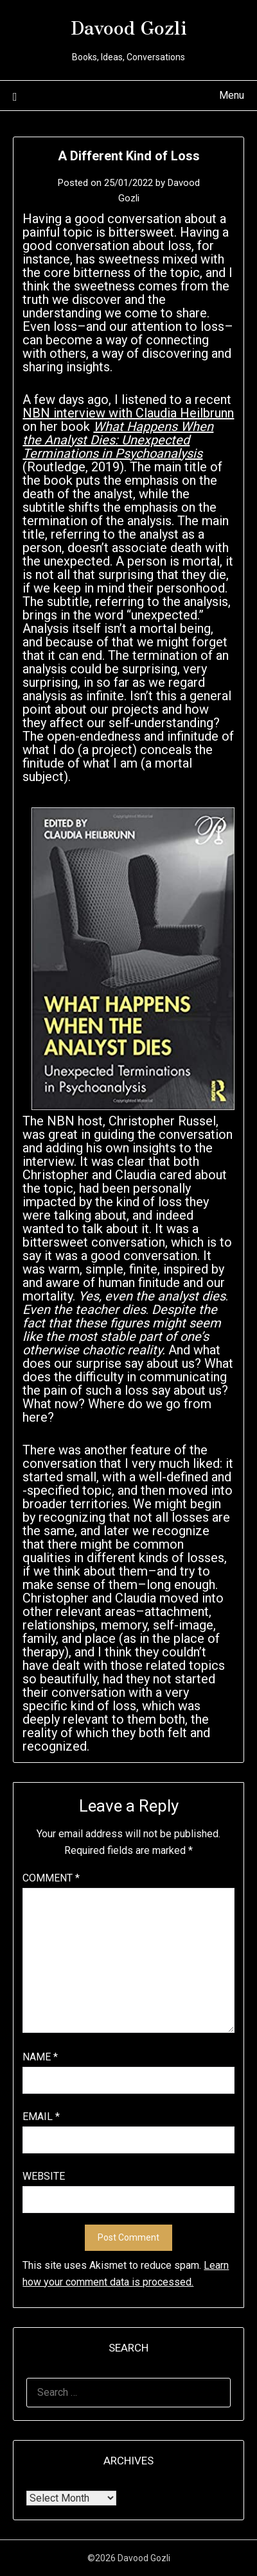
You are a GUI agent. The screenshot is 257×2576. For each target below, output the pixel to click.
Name (40, 2057)
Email (41, 2116)
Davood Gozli (129, 26)
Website (43, 2176)
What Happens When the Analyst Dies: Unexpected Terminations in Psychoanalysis (117, 440)
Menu (231, 95)
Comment (51, 1878)
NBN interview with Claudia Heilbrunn (128, 413)
